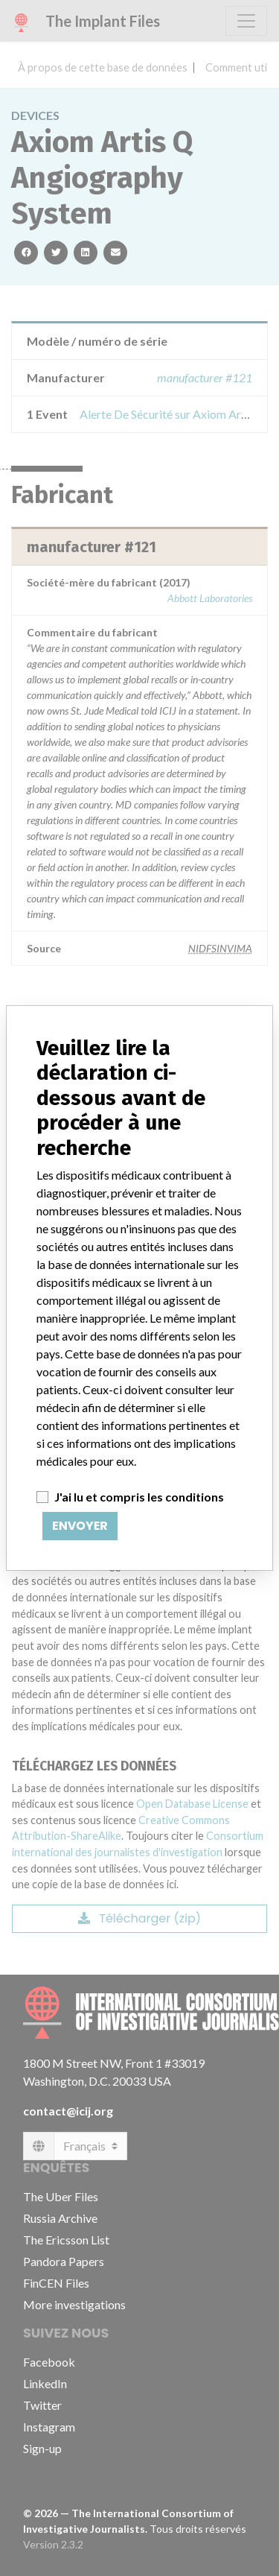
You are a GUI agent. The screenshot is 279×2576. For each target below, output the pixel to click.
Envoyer (80, 1525)
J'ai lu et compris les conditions (139, 1497)
